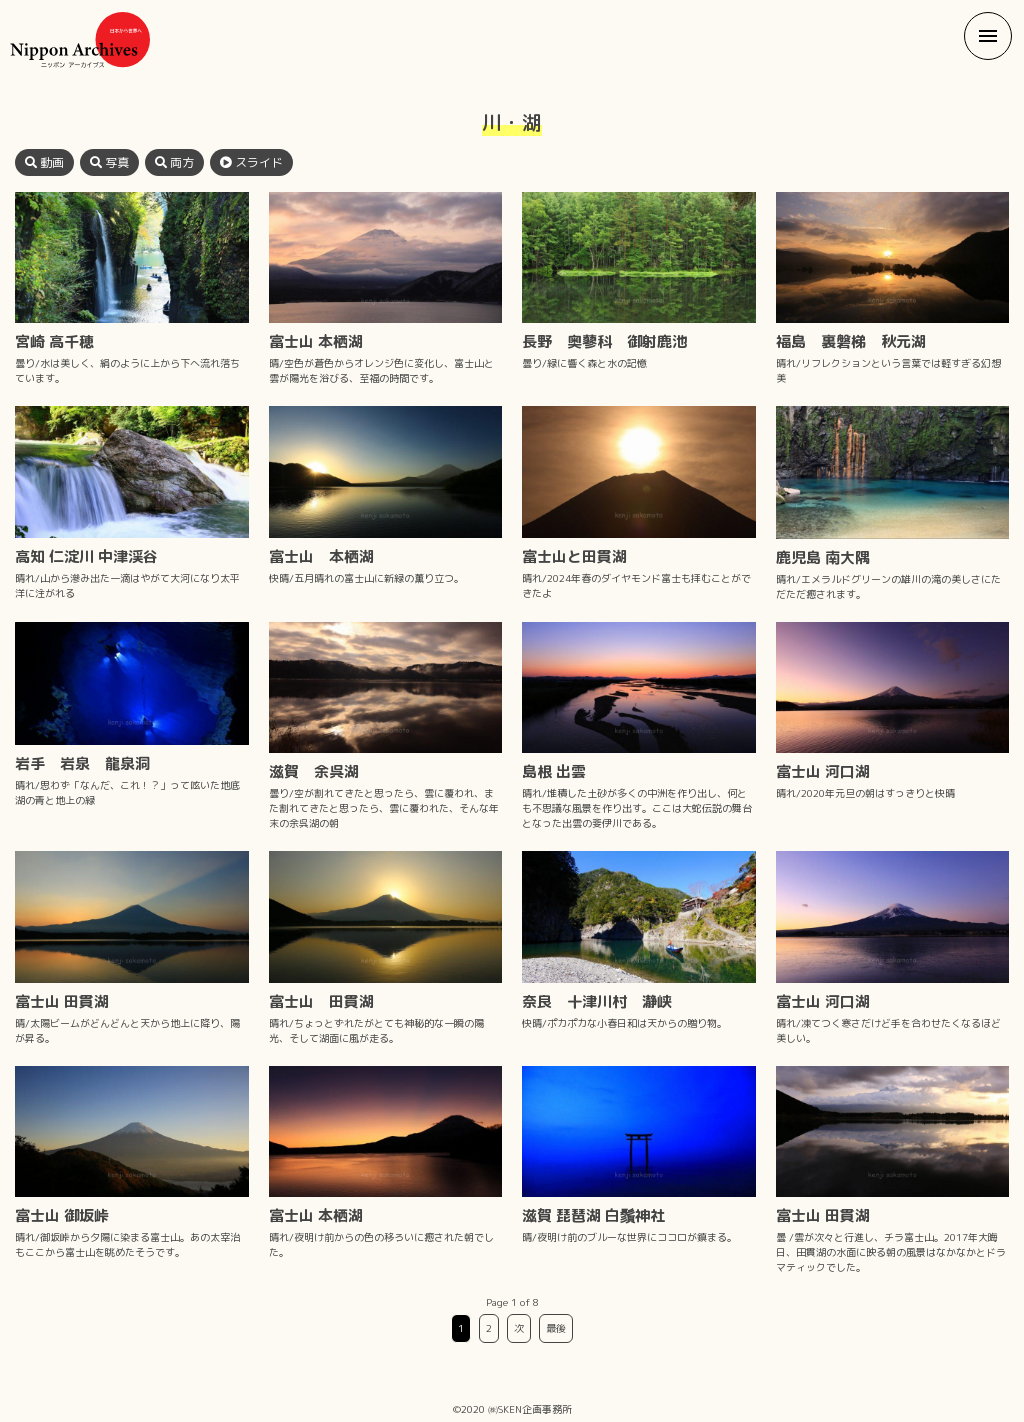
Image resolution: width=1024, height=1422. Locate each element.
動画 (44, 162)
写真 (109, 162)
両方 (174, 162)
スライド (251, 162)
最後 (556, 1328)
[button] (988, 36)
